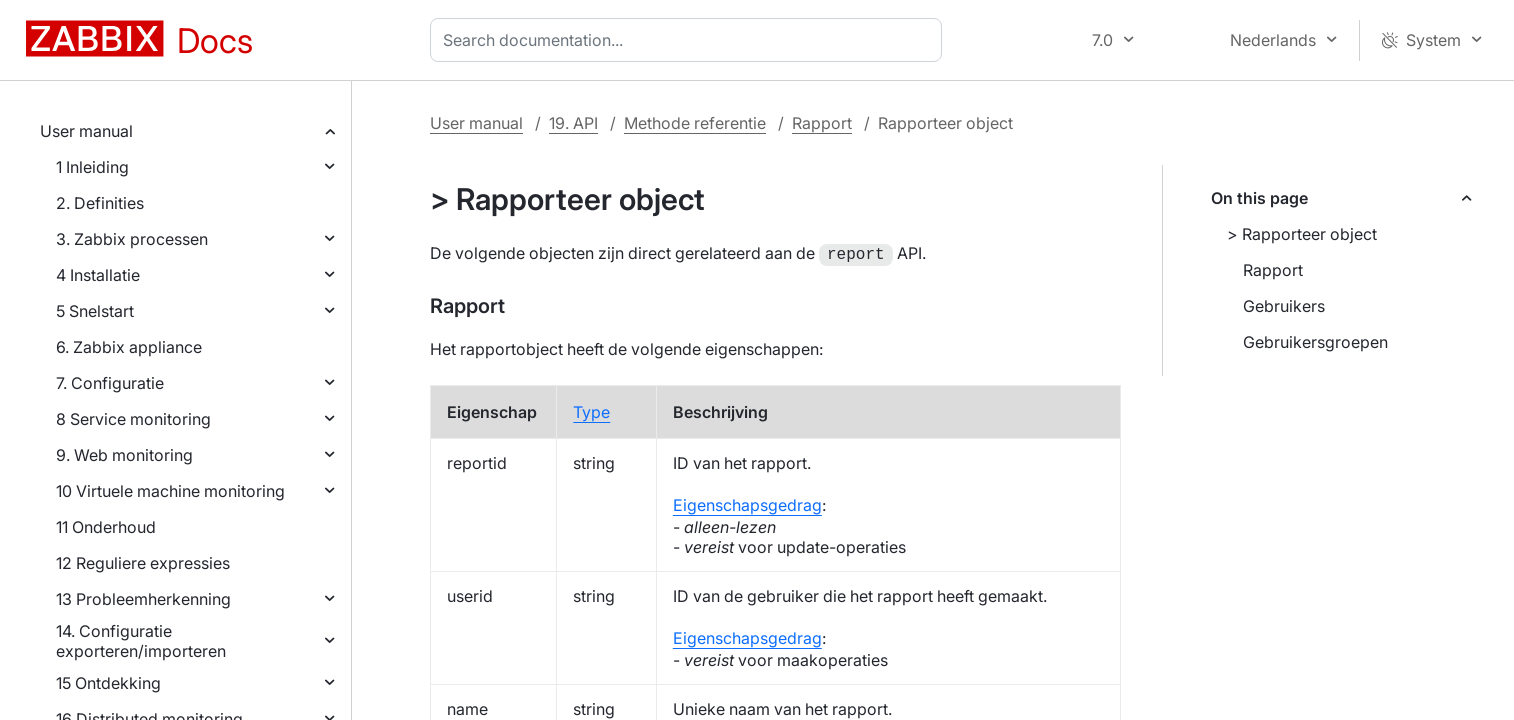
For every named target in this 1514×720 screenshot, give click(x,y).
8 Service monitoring (133, 419)
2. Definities (100, 203)
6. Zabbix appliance (129, 347)
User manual (86, 131)
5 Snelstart (95, 311)
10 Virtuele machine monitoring (170, 491)
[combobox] (690, 40)
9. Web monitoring (124, 455)
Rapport (822, 123)
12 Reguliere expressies (143, 563)
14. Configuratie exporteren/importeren (141, 641)
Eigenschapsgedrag (747, 503)
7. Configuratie (110, 383)
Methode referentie (695, 123)
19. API (573, 123)
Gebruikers (1284, 306)
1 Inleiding (92, 167)
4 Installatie (98, 275)
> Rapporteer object (1302, 234)
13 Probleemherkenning (143, 599)
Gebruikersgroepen (1315, 342)
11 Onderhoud (106, 527)
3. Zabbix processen (132, 239)
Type (591, 410)
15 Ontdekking (108, 683)
